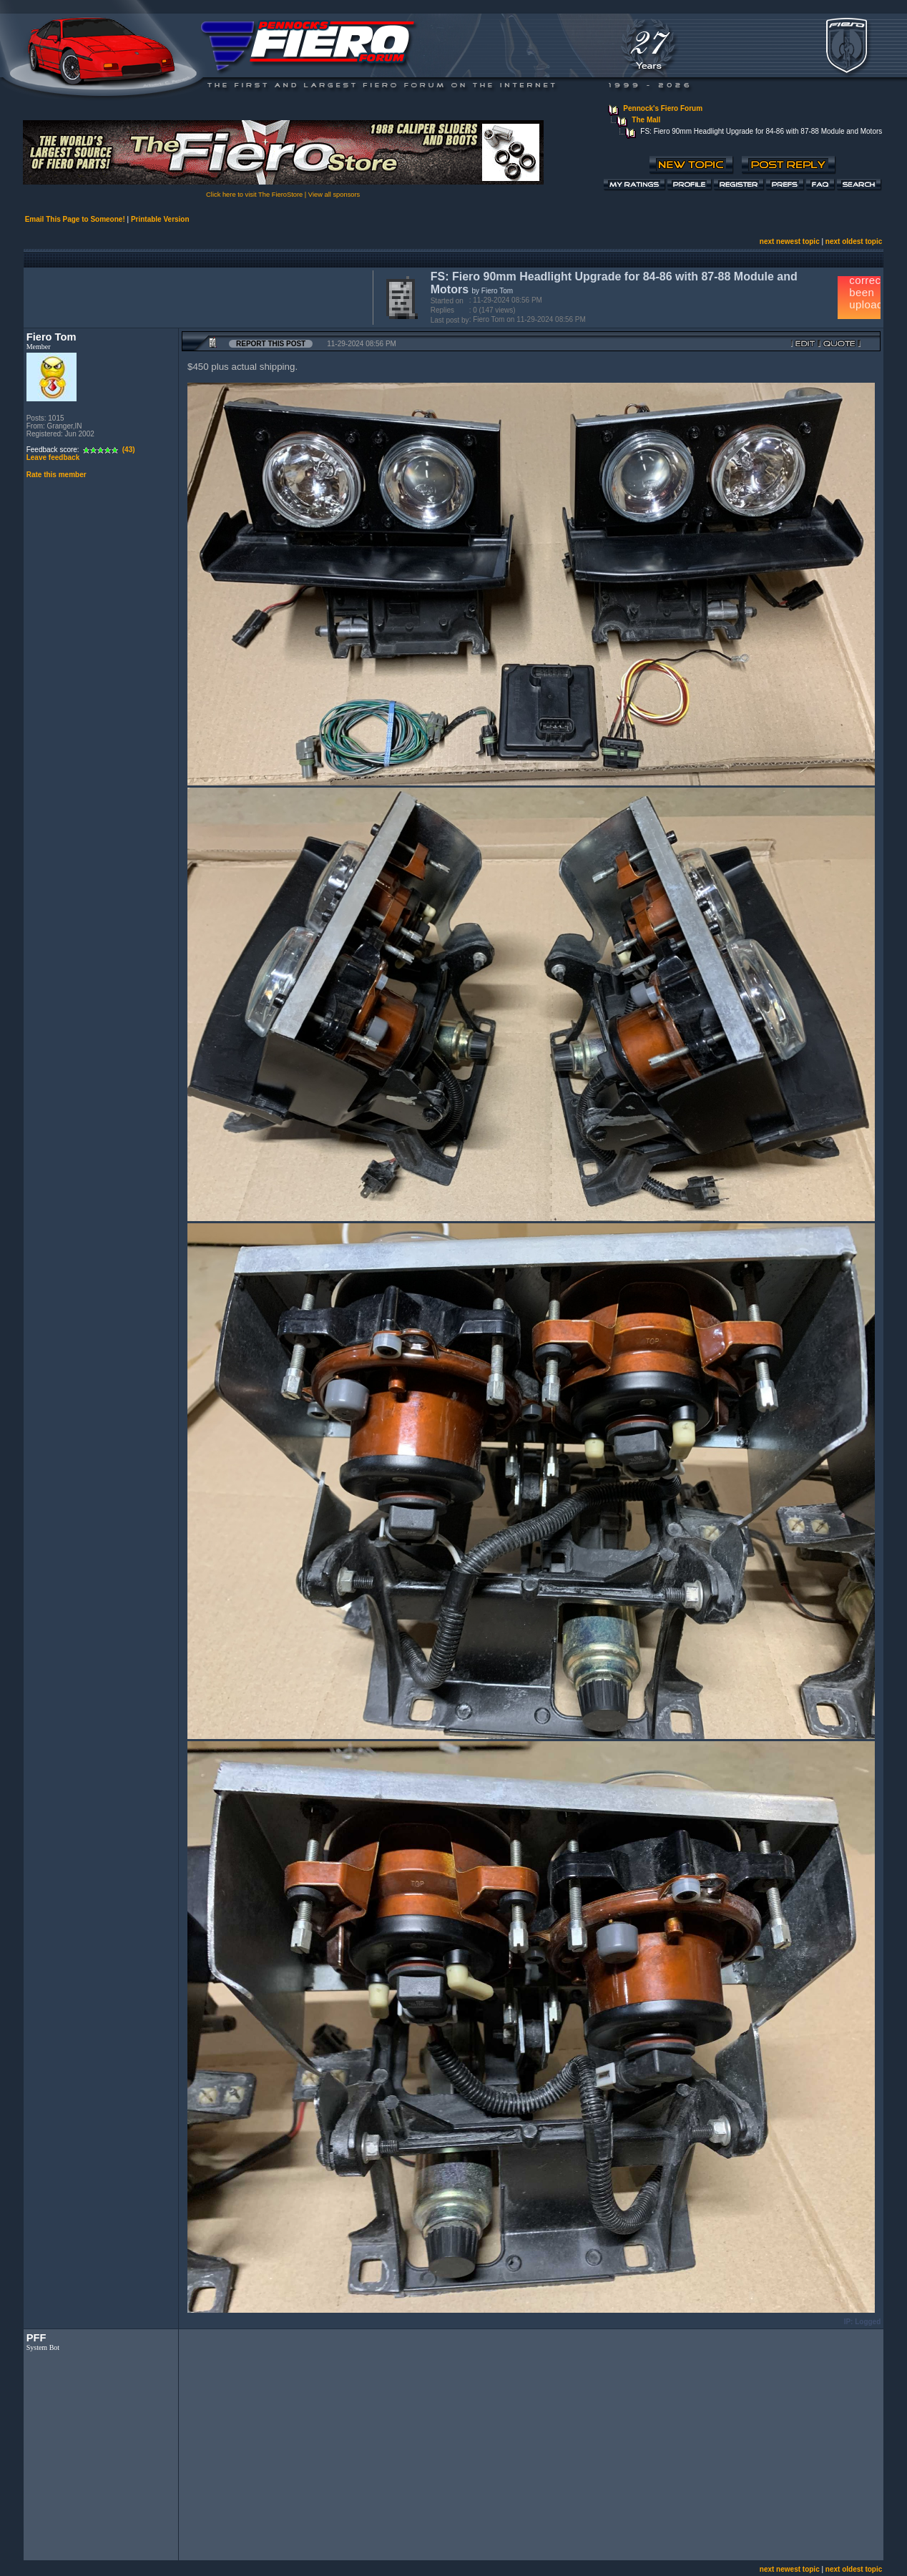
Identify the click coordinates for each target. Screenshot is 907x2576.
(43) (128, 450)
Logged (868, 2322)
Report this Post (270, 344)
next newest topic (790, 241)
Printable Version (160, 219)
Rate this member (56, 475)
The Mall (646, 120)
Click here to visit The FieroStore (254, 194)
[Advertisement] (195, 296)
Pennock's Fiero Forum (662, 108)
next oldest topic (853, 241)
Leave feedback (53, 457)
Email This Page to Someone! (75, 219)
